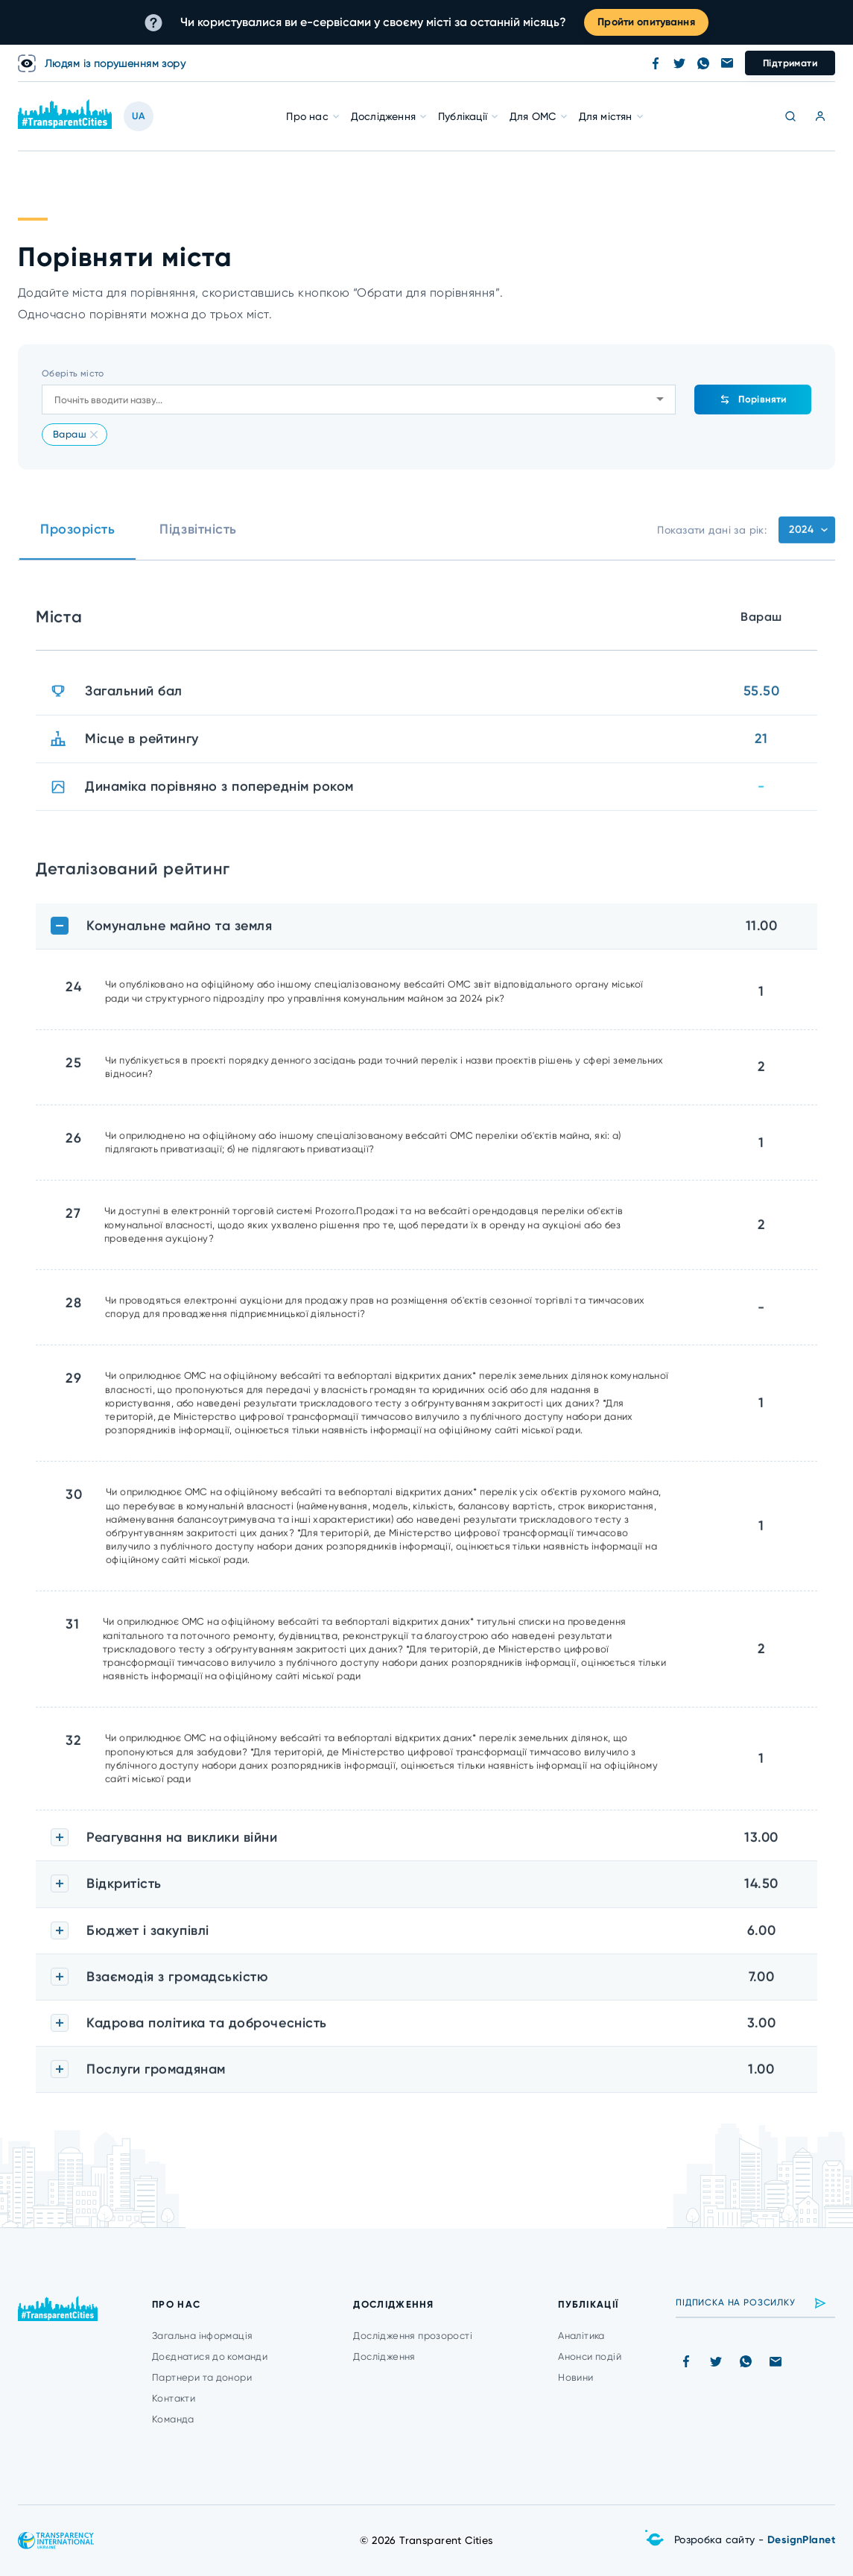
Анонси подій (589, 2356)
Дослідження (383, 116)
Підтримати (790, 63)
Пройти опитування (645, 22)
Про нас (307, 116)
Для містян (605, 116)
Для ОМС (533, 116)
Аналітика (581, 2335)
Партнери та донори (202, 2377)
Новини (575, 2377)
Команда (173, 2419)
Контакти (173, 2398)
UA (138, 115)
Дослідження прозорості (412, 2335)
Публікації (462, 116)
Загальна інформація (202, 2335)
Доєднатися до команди (209, 2356)
